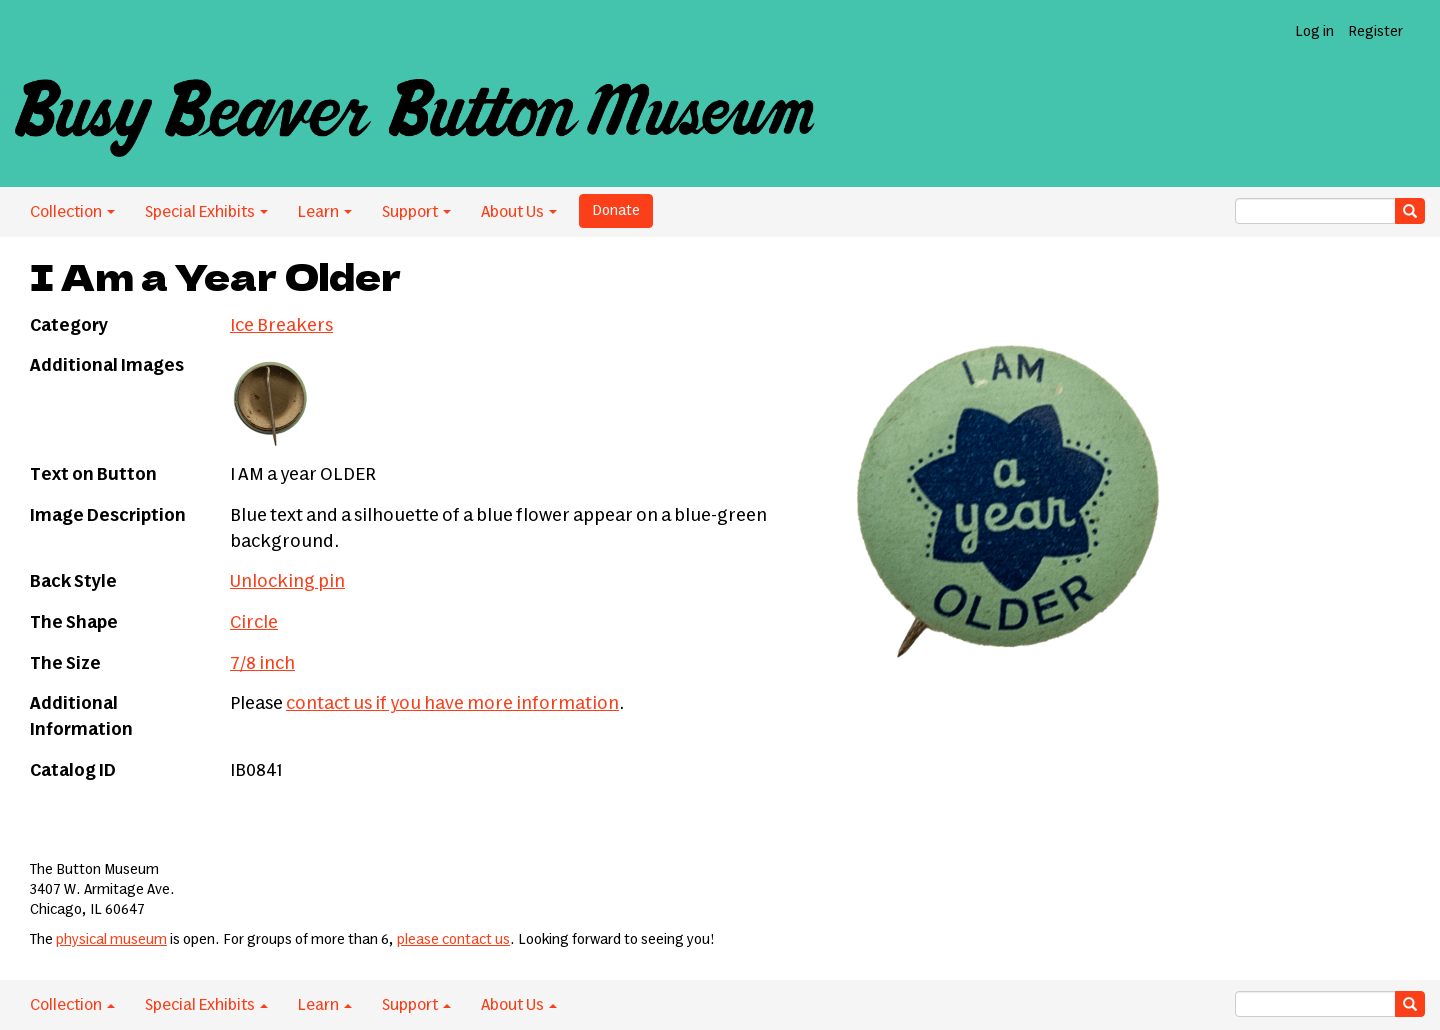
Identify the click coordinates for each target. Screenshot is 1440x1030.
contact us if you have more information (452, 704)
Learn (325, 212)
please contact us (453, 940)
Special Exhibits (206, 212)
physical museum (111, 940)
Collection (72, 212)
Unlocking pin (287, 582)
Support (416, 212)
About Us (519, 212)
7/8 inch (262, 664)
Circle (254, 623)
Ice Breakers (281, 326)
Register (1375, 32)
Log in (1314, 32)
